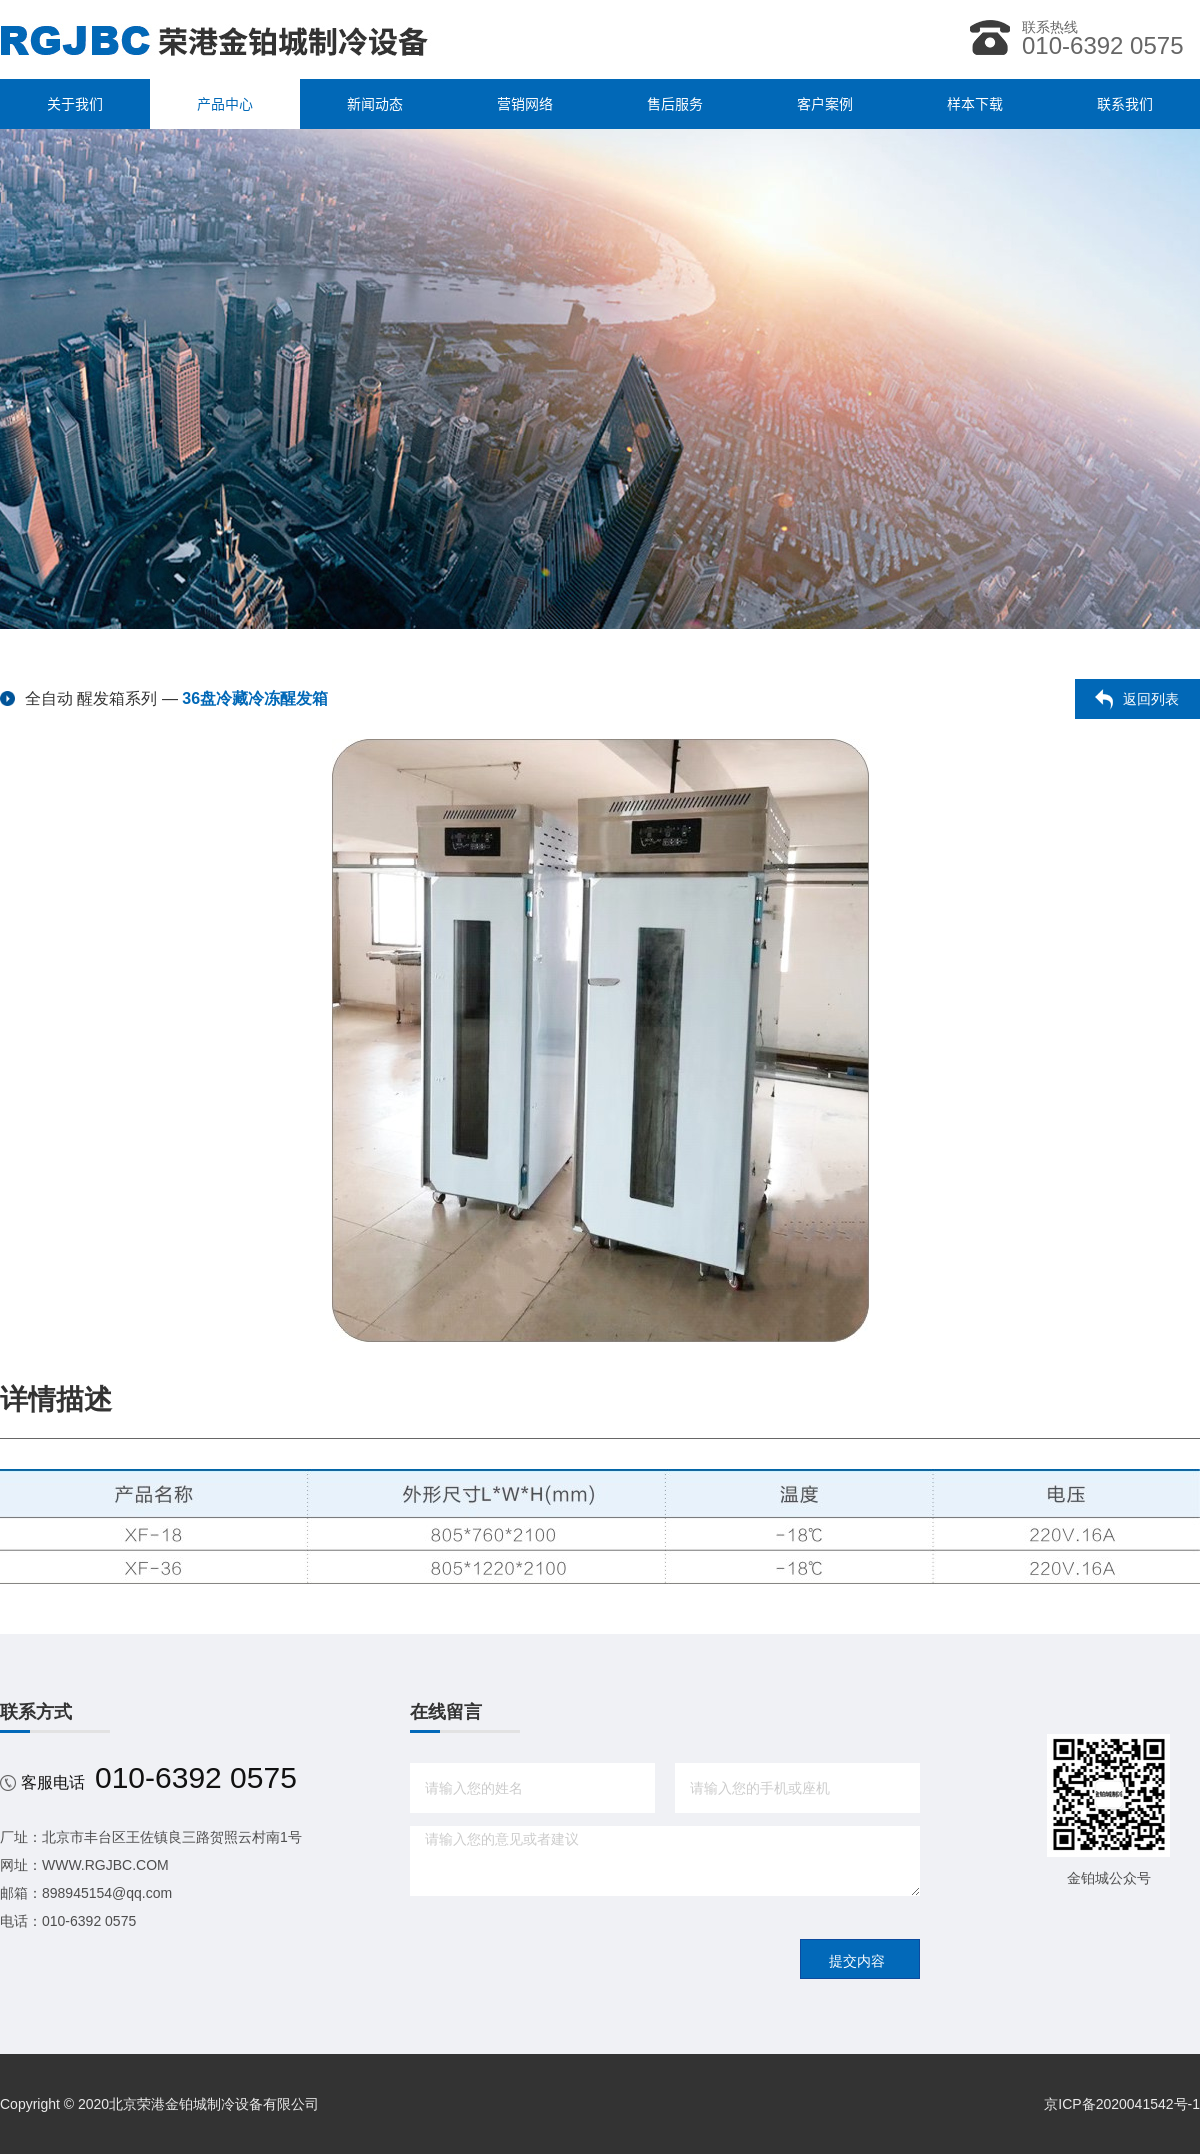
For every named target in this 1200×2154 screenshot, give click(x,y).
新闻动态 (375, 104)
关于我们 (75, 104)
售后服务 (675, 104)
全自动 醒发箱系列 (91, 698)
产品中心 (225, 104)
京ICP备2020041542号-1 (1122, 2104)
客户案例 (825, 104)
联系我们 (1125, 104)
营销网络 (525, 104)
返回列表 (1151, 699)
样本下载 (975, 104)
